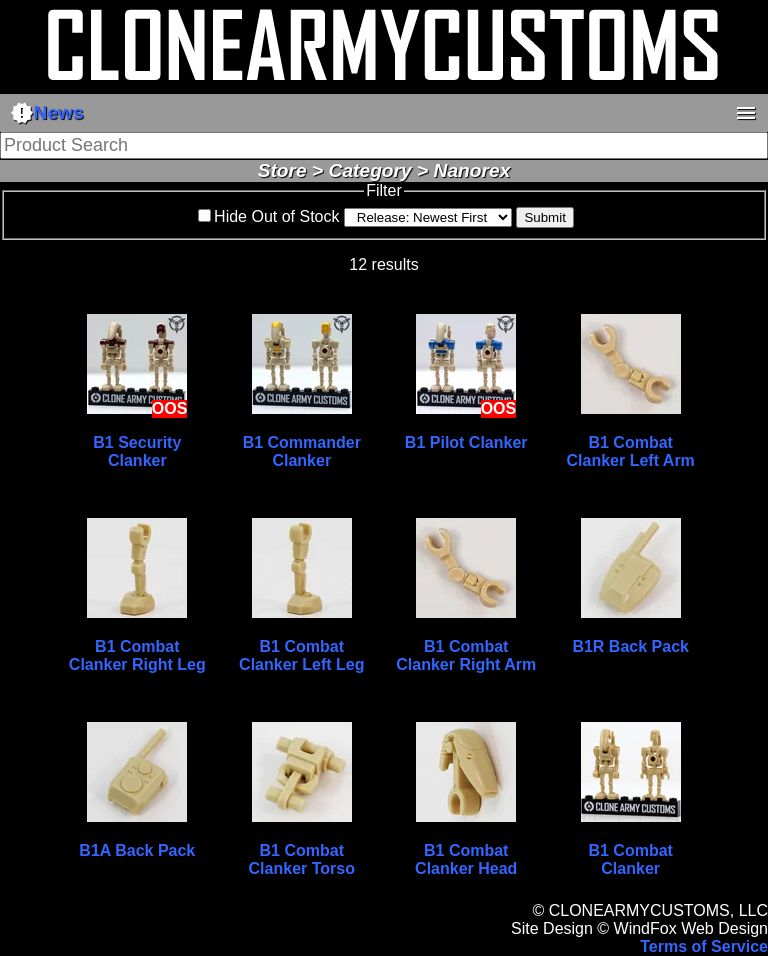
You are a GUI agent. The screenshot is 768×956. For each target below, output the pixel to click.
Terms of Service (704, 946)
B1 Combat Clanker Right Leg (137, 655)
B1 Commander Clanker (302, 451)
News (47, 113)
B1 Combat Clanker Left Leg (301, 655)
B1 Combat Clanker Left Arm (631, 451)
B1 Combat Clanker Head (466, 859)
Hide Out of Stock (276, 216)
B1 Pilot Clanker (466, 442)
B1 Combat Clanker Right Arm (466, 655)
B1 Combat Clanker (630, 859)
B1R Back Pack (630, 646)
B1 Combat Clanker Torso (302, 859)
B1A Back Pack (137, 850)
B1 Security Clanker (137, 451)
